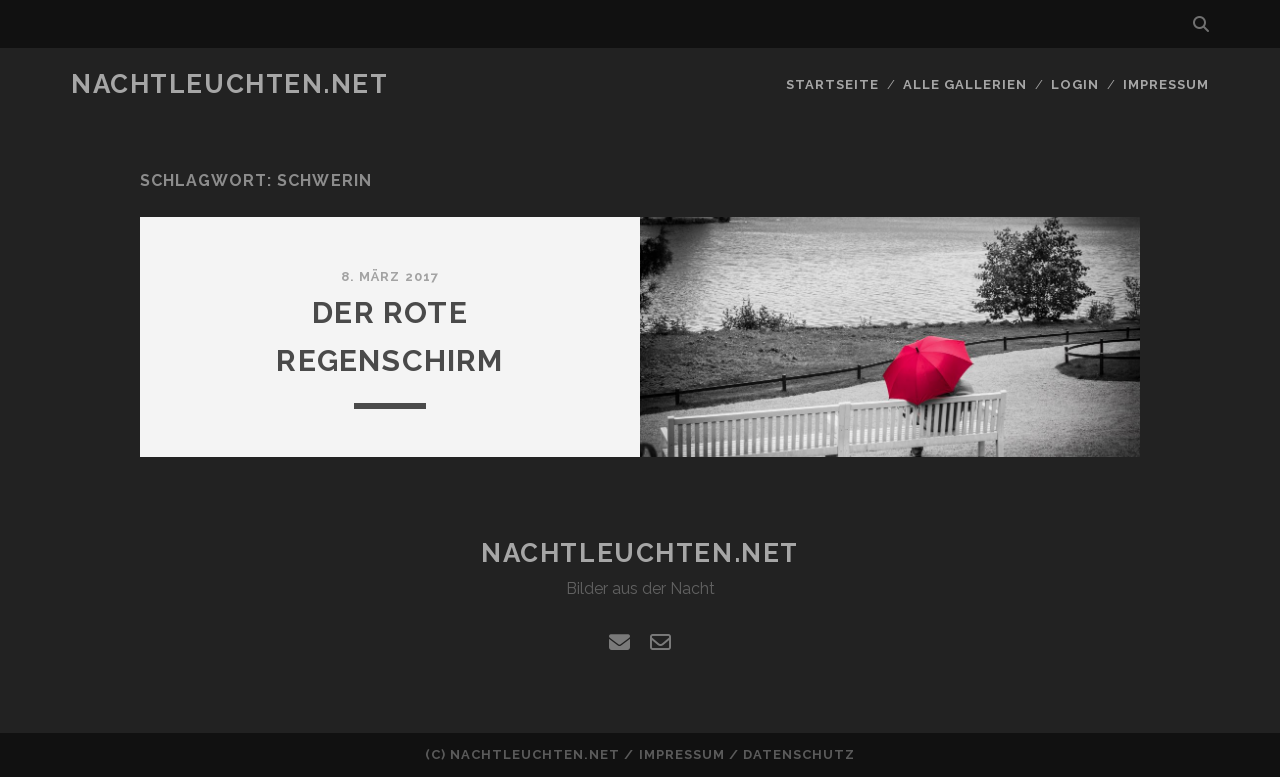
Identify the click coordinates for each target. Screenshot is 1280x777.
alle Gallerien (965, 84)
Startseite (832, 84)
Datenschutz (799, 754)
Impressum (1166, 84)
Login (1075, 84)
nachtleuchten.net (230, 84)
